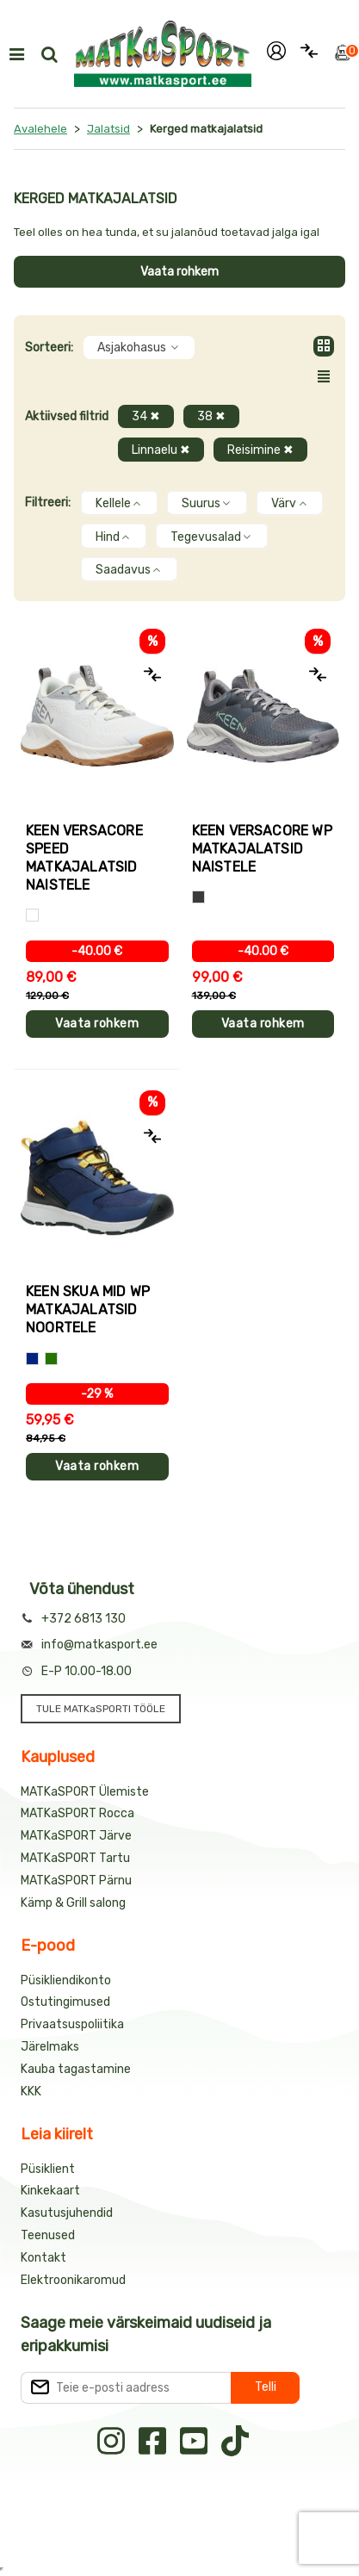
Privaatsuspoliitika (72, 2024)
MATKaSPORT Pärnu (76, 1880)
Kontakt (43, 2257)
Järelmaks (50, 2046)
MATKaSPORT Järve (76, 1835)
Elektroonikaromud (73, 2280)
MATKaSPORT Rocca (77, 1813)
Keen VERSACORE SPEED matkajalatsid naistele (84, 857)
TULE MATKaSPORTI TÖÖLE (100, 1709)
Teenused (48, 2235)
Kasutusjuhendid (67, 2213)
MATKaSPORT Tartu (75, 1858)
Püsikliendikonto (66, 1980)
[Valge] (32, 915)
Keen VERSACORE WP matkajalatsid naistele (262, 848)
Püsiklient (48, 2169)
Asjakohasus (139, 347)
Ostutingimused (65, 2002)
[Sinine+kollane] (32, 1358)
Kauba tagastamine (76, 2069)
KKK (31, 2091)
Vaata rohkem (179, 271)
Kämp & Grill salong (73, 1903)
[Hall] (198, 897)
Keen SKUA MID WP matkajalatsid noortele (88, 1309)
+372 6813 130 (83, 1618)
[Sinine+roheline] (51, 1358)
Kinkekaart (50, 2190)
